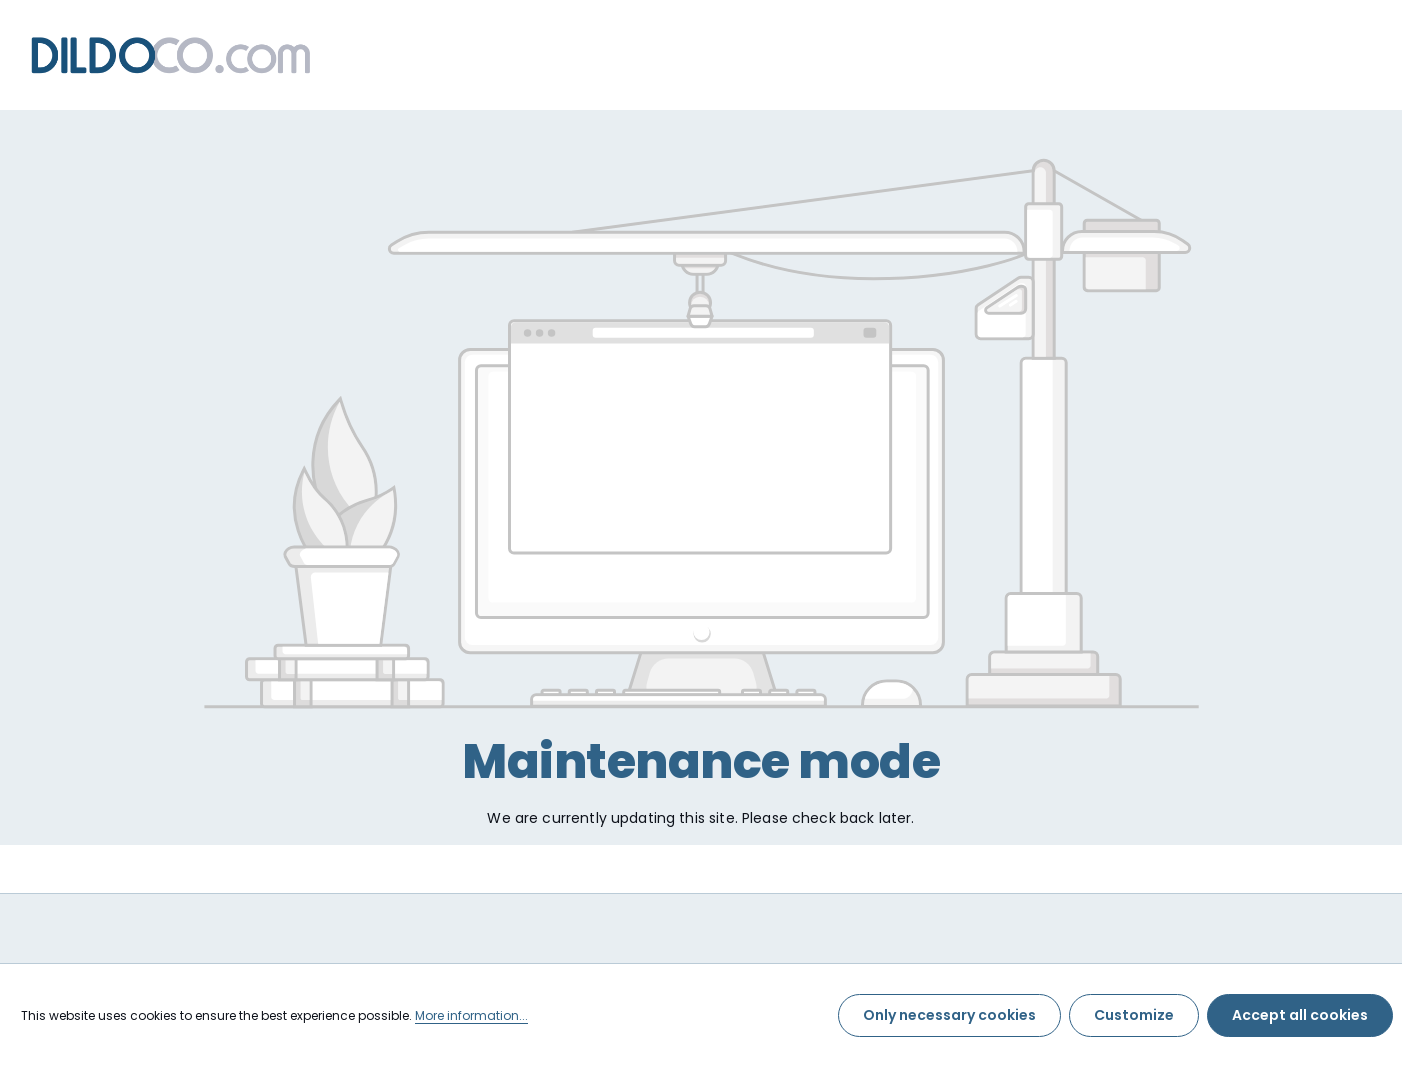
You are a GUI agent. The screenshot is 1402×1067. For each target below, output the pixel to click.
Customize (1134, 1015)
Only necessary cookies (949, 1015)
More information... (471, 1015)
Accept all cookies (1300, 1015)
